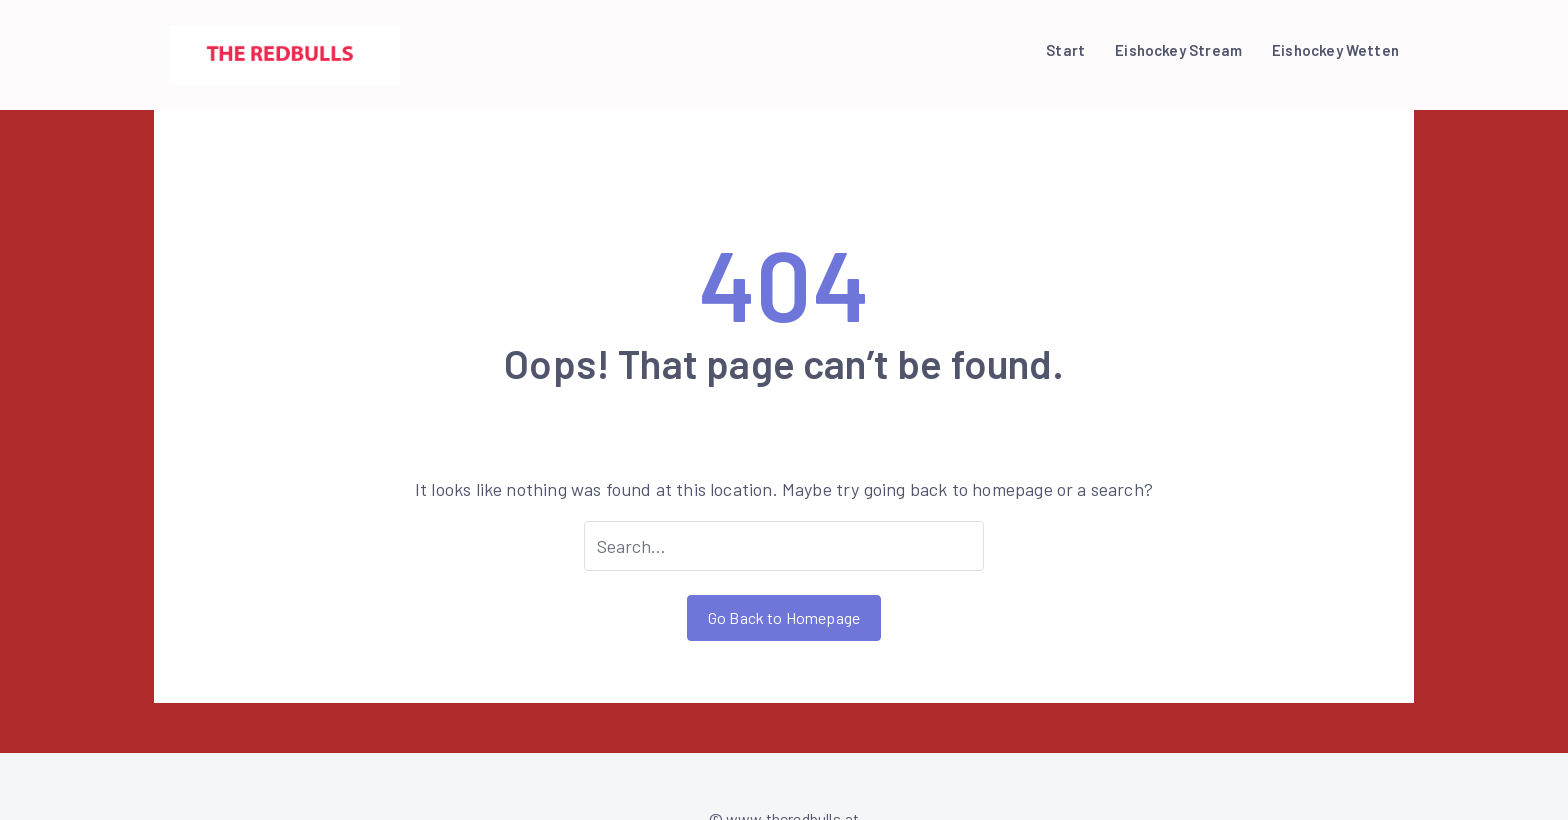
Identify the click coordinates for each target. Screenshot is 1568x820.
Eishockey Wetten (1335, 50)
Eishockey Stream (1178, 50)
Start (1065, 50)
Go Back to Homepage (784, 617)
